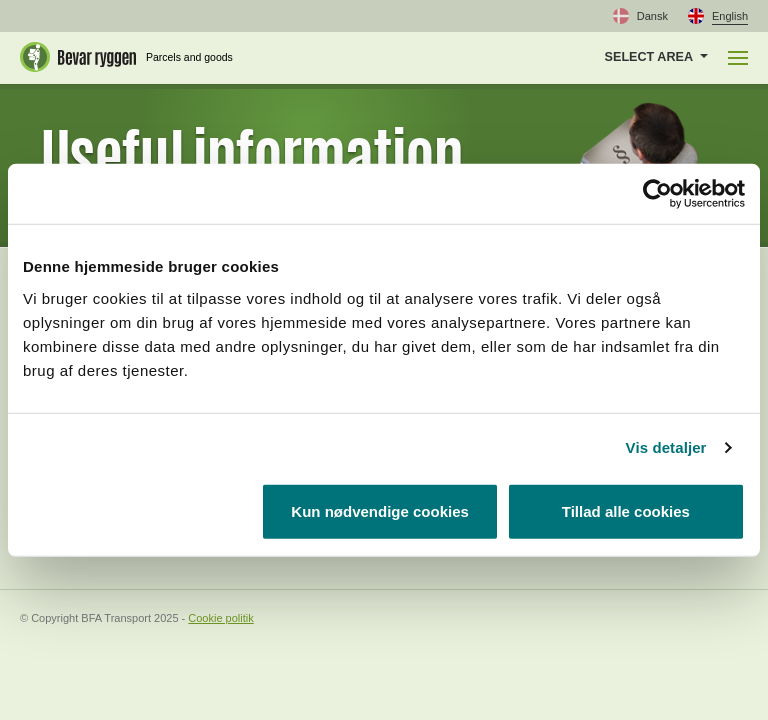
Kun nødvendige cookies (380, 510)
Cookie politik (220, 618)
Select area (649, 57)
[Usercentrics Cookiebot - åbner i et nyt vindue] (657, 194)
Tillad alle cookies (626, 510)
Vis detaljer (666, 447)
